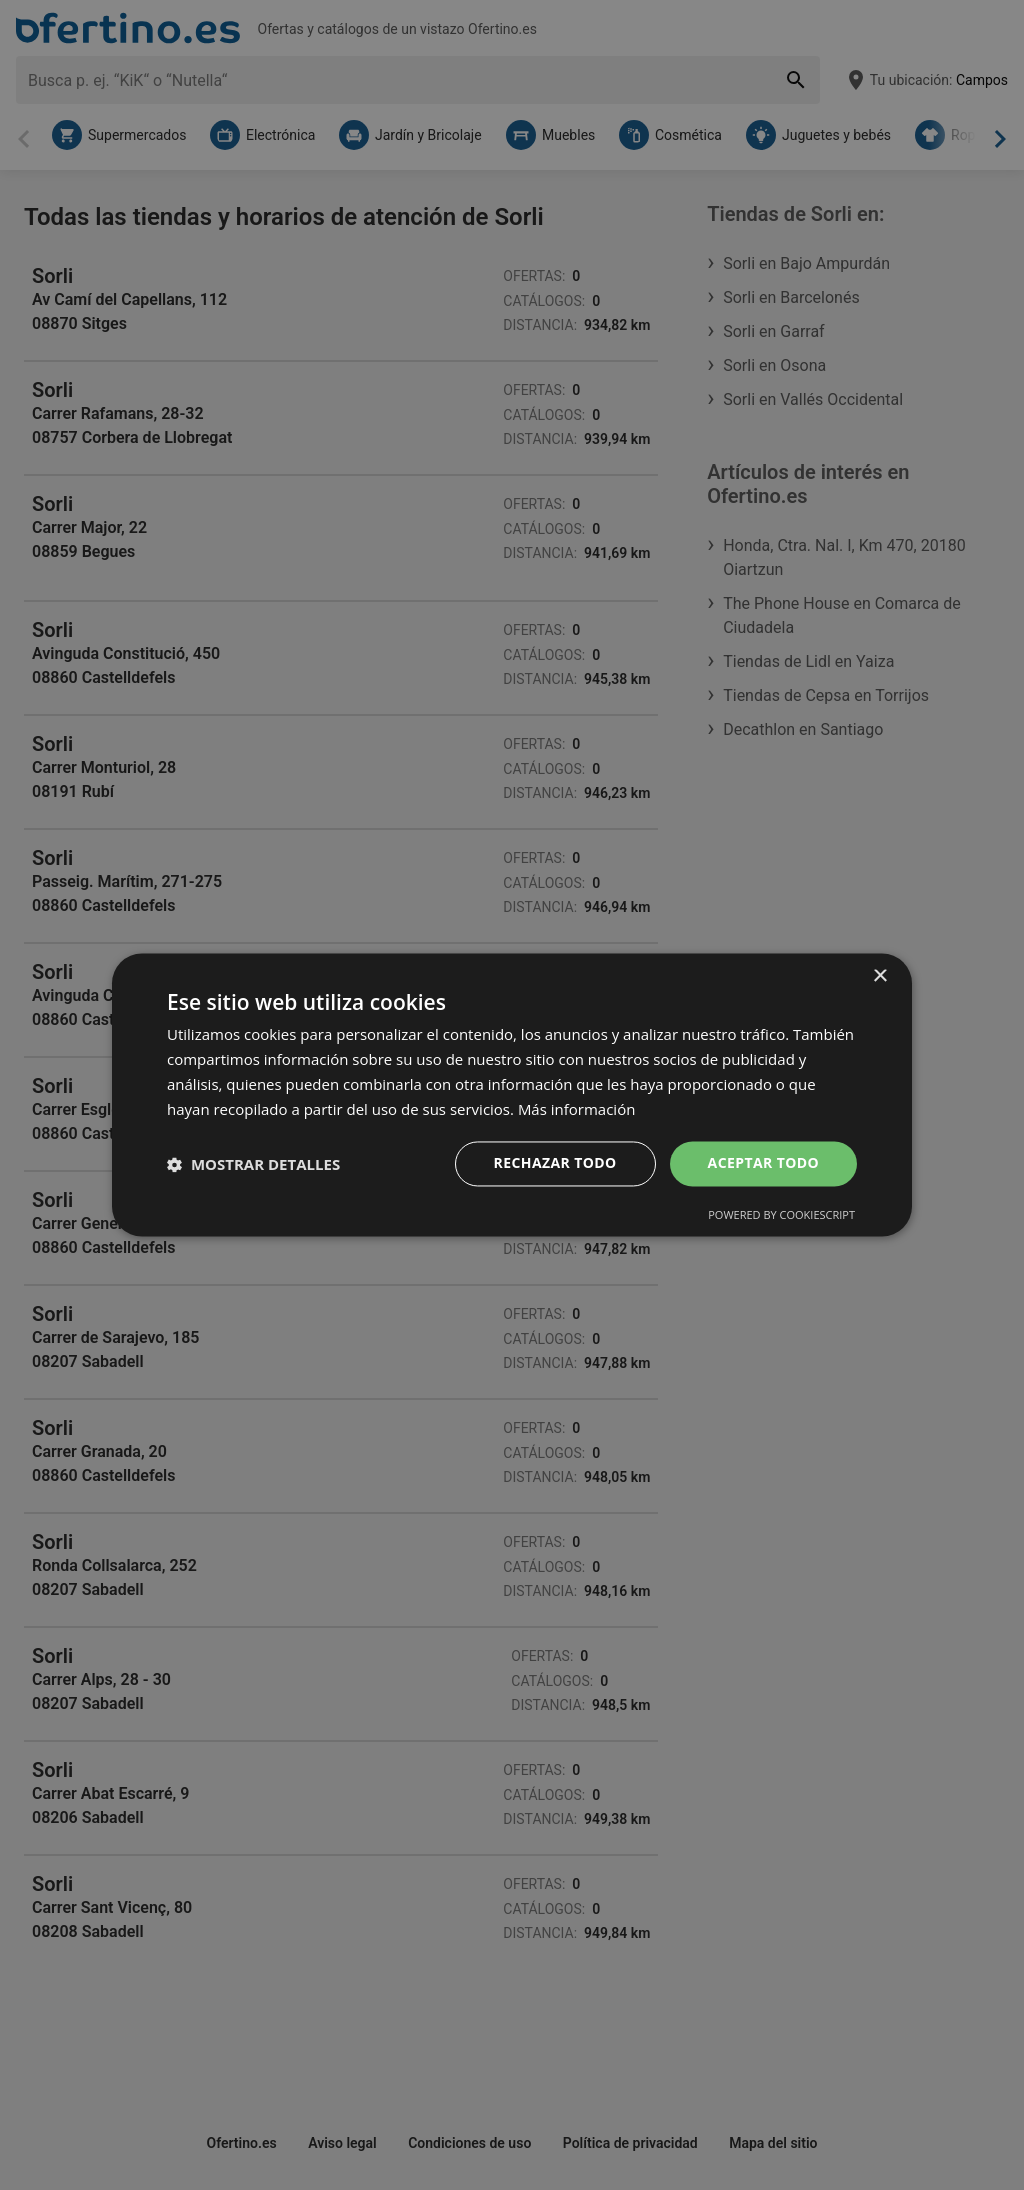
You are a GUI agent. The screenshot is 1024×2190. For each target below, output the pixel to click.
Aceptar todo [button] (763, 1163)
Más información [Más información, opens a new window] (576, 1109)
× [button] (879, 976)
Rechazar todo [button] (555, 1163)
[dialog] (512, 1094)
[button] (253, 1164)
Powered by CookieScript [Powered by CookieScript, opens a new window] (781, 1215)
